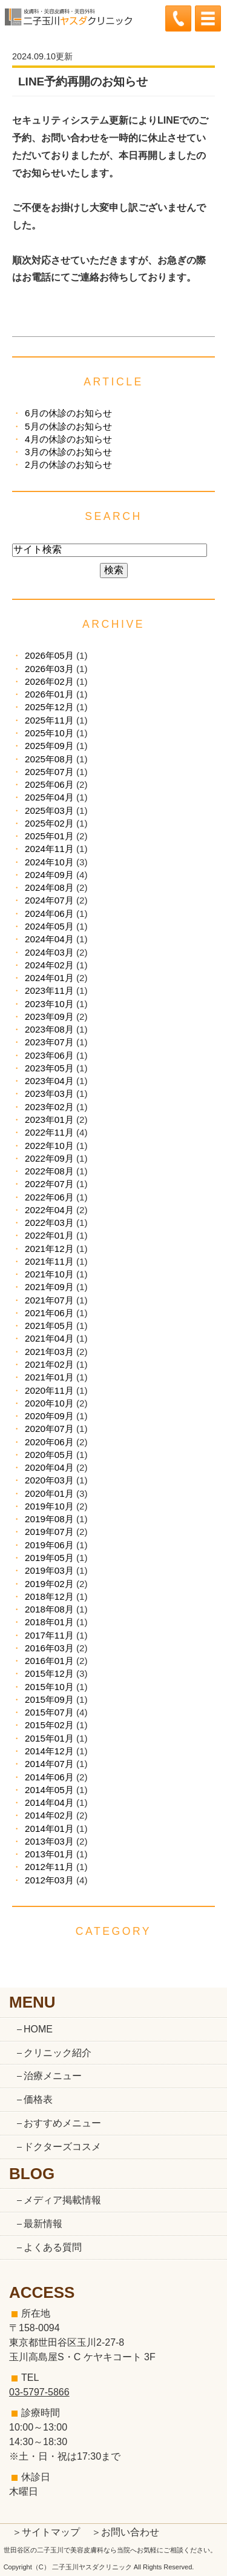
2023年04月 (49, 1081)
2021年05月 (49, 1325)
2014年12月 (49, 1751)
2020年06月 (49, 1442)
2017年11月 (49, 1635)
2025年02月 (49, 823)
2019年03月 (49, 1570)
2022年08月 (49, 1171)
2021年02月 (49, 1364)
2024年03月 (49, 952)
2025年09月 (49, 746)
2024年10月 (49, 862)
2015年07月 (49, 1712)
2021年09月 (49, 1287)
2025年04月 (49, 797)
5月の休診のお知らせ (68, 426)
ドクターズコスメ (62, 2147)
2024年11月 (49, 849)
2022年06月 (49, 1197)
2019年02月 (49, 1584)
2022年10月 (49, 1145)
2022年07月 (49, 1184)
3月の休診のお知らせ (68, 452)
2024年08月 (49, 887)
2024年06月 (49, 913)
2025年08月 (49, 759)
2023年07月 (49, 1042)
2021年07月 (49, 1300)
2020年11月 (49, 1390)
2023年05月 (49, 1068)
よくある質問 (53, 2247)
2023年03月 (49, 1093)
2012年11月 (49, 1867)
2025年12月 (49, 707)
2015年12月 (49, 1673)
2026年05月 (49, 655)
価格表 (38, 2099)
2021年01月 (49, 1377)
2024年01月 (49, 978)
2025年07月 (49, 772)
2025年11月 (49, 720)
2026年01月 (49, 694)
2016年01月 (49, 1661)
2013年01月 (49, 1854)
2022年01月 (49, 1235)
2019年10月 (49, 1506)
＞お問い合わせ (125, 2532)
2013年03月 (49, 1841)
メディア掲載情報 (62, 2200)
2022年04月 (49, 1210)
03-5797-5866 (39, 2392)
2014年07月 (49, 1764)
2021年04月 (49, 1338)
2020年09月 (49, 1416)
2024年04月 (49, 939)
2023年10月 (49, 1004)
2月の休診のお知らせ (68, 464)
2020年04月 (49, 1467)
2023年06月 (49, 1055)
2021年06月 (49, 1313)
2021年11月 (49, 1261)
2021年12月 (49, 1248)
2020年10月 (49, 1403)
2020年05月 (49, 1454)
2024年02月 (49, 965)
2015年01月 (49, 1738)
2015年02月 (49, 1725)
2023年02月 (49, 1107)
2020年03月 (49, 1480)
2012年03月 (49, 1880)
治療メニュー (53, 2076)
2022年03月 (49, 1222)
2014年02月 (49, 1815)
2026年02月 (49, 681)
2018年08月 (49, 1609)
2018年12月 (49, 1596)
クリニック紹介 (57, 2053)
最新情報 (43, 2223)
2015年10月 (49, 1687)
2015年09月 (49, 1699)
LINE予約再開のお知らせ (83, 81)
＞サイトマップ (46, 2532)
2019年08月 (49, 1519)
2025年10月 (49, 733)
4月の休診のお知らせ (68, 439)
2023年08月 (49, 1029)
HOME (38, 2029)
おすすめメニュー (62, 2123)
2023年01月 (49, 1119)
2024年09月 (49, 875)
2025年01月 (49, 836)
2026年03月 (49, 669)
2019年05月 (49, 1558)
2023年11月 (49, 990)
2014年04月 (49, 1802)
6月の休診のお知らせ (68, 413)
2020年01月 (49, 1493)
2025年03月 (49, 810)
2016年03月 (49, 1648)
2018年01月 (49, 1622)
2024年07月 (49, 900)
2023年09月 (49, 1016)
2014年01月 (49, 1828)
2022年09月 (49, 1158)
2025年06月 (49, 784)
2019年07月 (49, 1531)
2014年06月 (49, 1777)
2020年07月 (49, 1428)
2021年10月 (49, 1274)
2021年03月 (49, 1351)
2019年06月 (49, 1545)
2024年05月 (49, 926)
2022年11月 (49, 1132)
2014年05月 (49, 1790)
